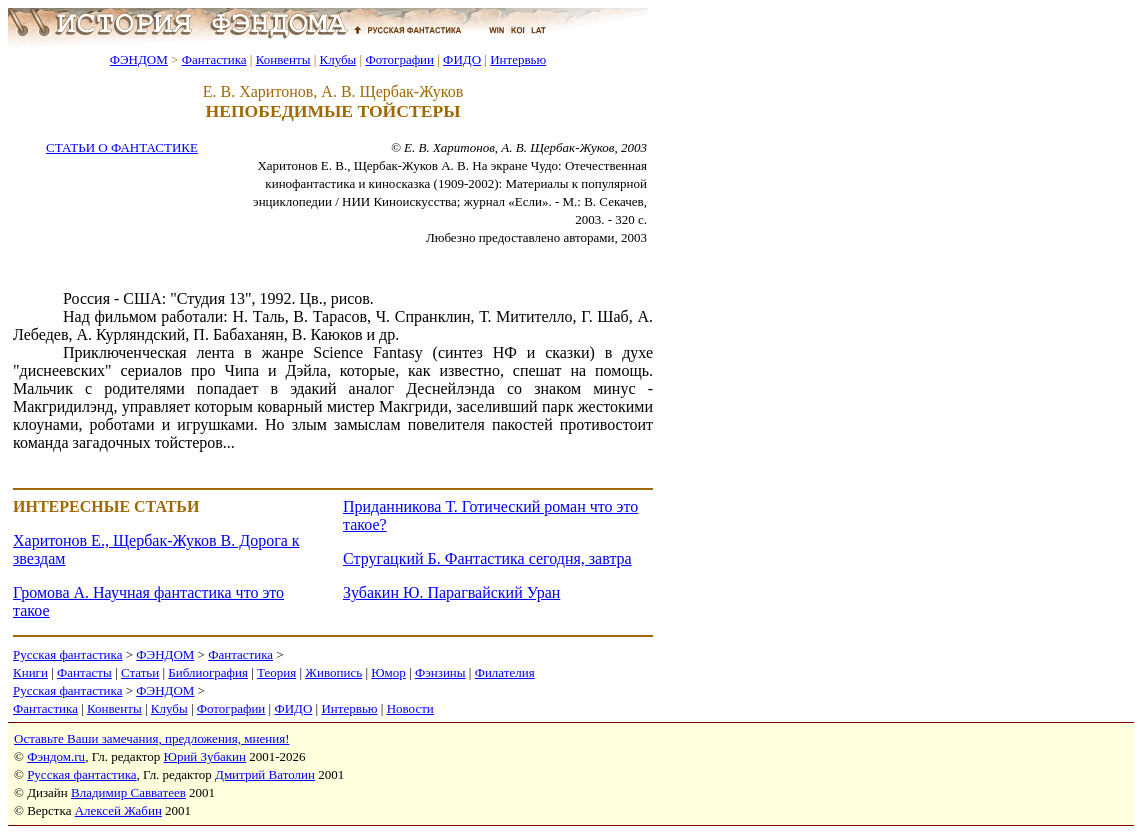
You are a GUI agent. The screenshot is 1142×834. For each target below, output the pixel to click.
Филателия (505, 672)
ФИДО (462, 59)
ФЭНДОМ (139, 59)
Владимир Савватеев (128, 792)
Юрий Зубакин (205, 756)
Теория (276, 672)
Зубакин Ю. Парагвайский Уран (451, 592)
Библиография (208, 672)
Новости (410, 708)
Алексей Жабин (118, 810)
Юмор (388, 672)
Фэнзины (440, 672)
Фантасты (84, 672)
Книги (30, 672)
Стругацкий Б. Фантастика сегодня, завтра (487, 558)
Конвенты (283, 59)
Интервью (518, 59)
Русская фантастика (67, 654)
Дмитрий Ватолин (265, 774)
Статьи (140, 672)
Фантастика (214, 59)
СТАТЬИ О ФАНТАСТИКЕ (122, 147)
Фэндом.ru (56, 756)
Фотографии (399, 59)
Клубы (337, 59)
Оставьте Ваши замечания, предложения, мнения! (151, 738)
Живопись (333, 672)
